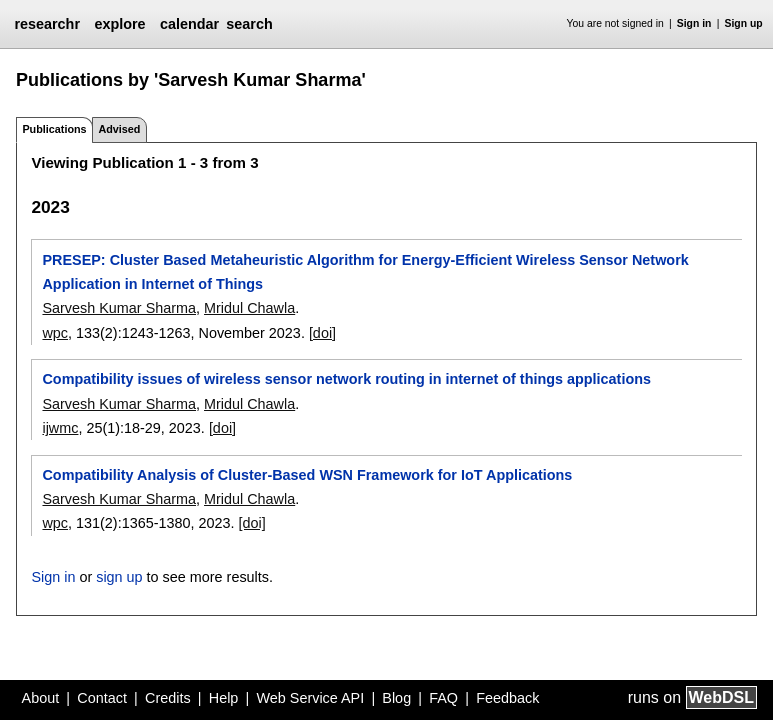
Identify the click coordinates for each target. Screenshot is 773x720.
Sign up (744, 23)
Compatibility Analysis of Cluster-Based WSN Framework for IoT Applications (307, 475)
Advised (119, 129)
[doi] (322, 333)
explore (119, 24)
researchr (47, 24)
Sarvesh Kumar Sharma (119, 308)
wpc (55, 333)
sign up (119, 577)
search (249, 24)
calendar (189, 24)
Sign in (694, 23)
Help (224, 698)
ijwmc (60, 428)
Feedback (507, 698)
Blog (396, 698)
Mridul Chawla (249, 308)
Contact (102, 698)
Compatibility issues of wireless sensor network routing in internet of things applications (346, 379)
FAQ (443, 698)
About (41, 698)
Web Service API (310, 698)
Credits (168, 698)
